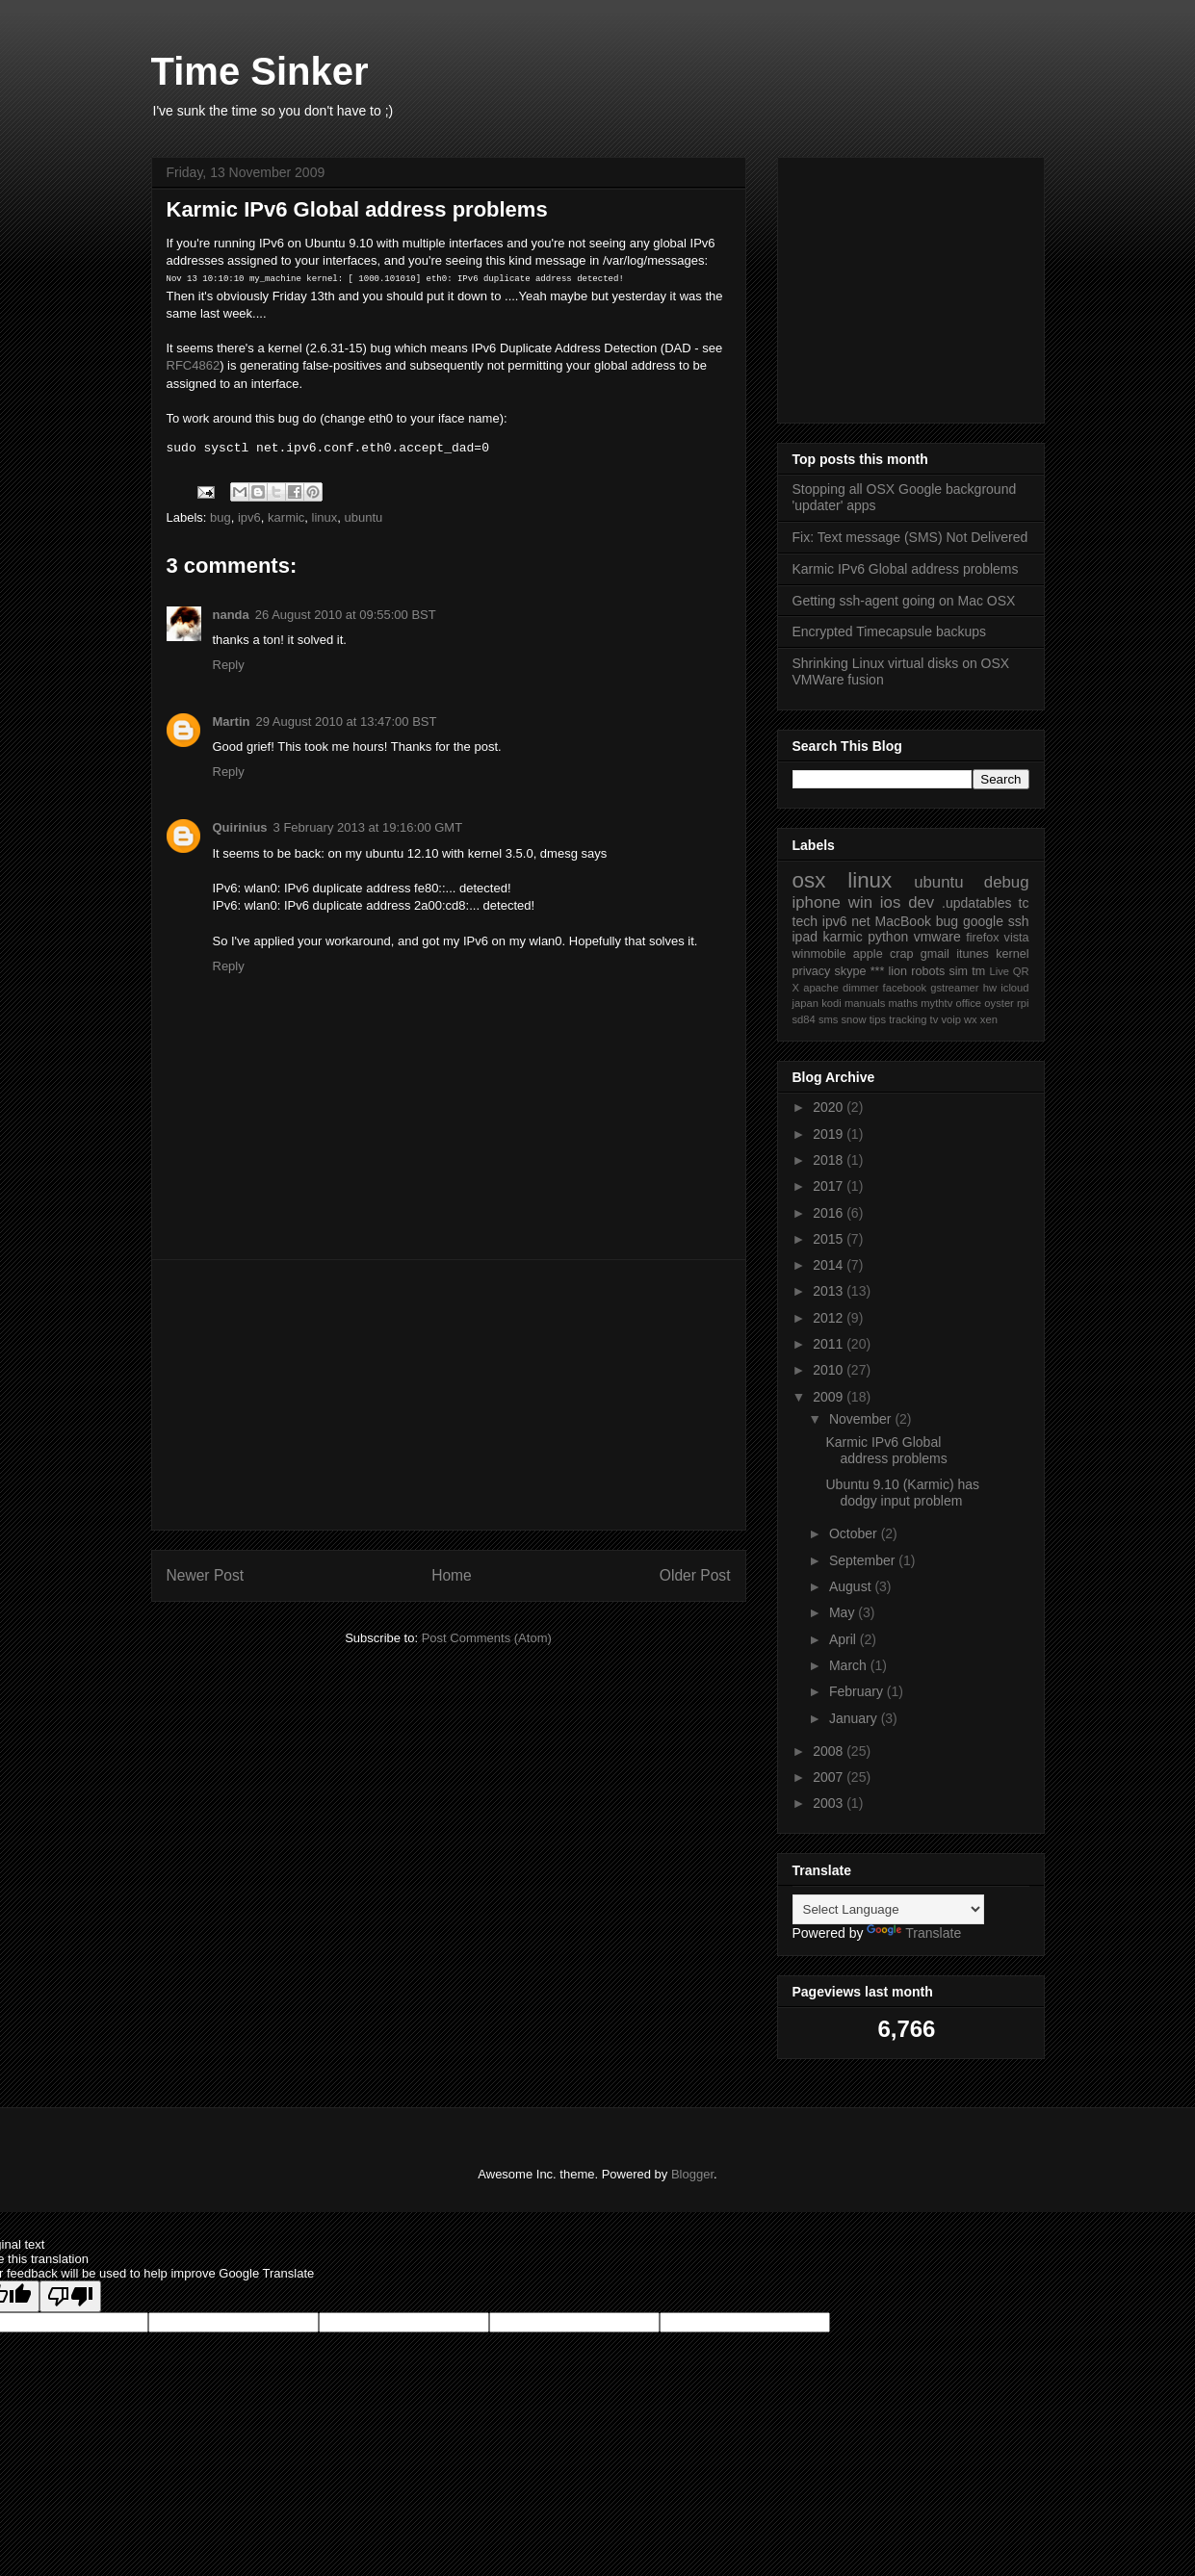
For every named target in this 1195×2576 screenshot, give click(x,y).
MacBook (903, 921)
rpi (1022, 1003)
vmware (937, 936)
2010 (829, 1370)
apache (821, 987)
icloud (1014, 987)
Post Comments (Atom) (487, 1638)
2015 (829, 1239)
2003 (829, 1803)
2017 (829, 1186)
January (855, 1718)
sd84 (804, 1019)
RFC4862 (194, 365)
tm (978, 971)
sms (828, 1019)
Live (999, 971)
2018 (829, 1160)
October (855, 1533)
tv (934, 1019)
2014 (829, 1265)
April (844, 1639)
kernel (1012, 954)
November (862, 1419)
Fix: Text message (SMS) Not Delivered (910, 537)
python (888, 936)
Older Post (695, 1575)
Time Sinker (260, 71)
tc (1024, 903)
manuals (864, 1003)
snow (854, 1019)
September (863, 1560)
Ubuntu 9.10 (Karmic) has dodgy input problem (902, 1492)
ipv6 (249, 517)
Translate (914, 1933)
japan (805, 1003)
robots (928, 971)
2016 (829, 1213)
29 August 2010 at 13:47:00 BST (346, 721)
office (969, 1003)
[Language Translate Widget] (888, 1909)
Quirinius (240, 827)
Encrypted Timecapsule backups (889, 631)
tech (805, 921)
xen (989, 1019)
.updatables (976, 903)
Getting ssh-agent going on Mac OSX (904, 600)
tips (878, 1019)
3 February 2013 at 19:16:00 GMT (368, 827)
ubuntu (364, 517)
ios (890, 902)
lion (898, 971)
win (860, 902)
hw (990, 987)
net (860, 921)
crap (902, 954)
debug (1006, 882)
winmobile (819, 954)
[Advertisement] (448, 1395)
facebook (904, 987)
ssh (1018, 921)
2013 (829, 1291)
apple (868, 954)
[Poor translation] (70, 2296)
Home (451, 1575)
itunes (972, 954)
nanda (231, 614)
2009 (829, 1396)
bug (220, 517)
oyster (998, 1003)
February (858, 1691)
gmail (935, 954)
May (843, 1612)
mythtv (936, 1003)
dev (921, 902)
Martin (231, 721)
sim (958, 971)
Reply (229, 664)
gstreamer (954, 987)
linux (325, 517)
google (983, 921)
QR (1021, 971)
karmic (286, 517)
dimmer (860, 987)
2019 (829, 1134)
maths (903, 1003)
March (849, 1665)
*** (877, 971)
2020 (829, 1107)
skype (851, 971)
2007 (829, 1777)
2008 (829, 1751)
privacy (811, 971)
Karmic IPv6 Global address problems (905, 569)
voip (951, 1019)
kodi (831, 1003)
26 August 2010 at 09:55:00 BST (345, 614)
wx (970, 1019)
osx (809, 880)
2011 (829, 1344)
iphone (816, 902)
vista (1016, 937)
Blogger (692, 2174)
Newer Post (206, 1575)
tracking (907, 1019)
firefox (982, 937)
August (851, 1586)
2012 (829, 1318)
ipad (805, 936)
